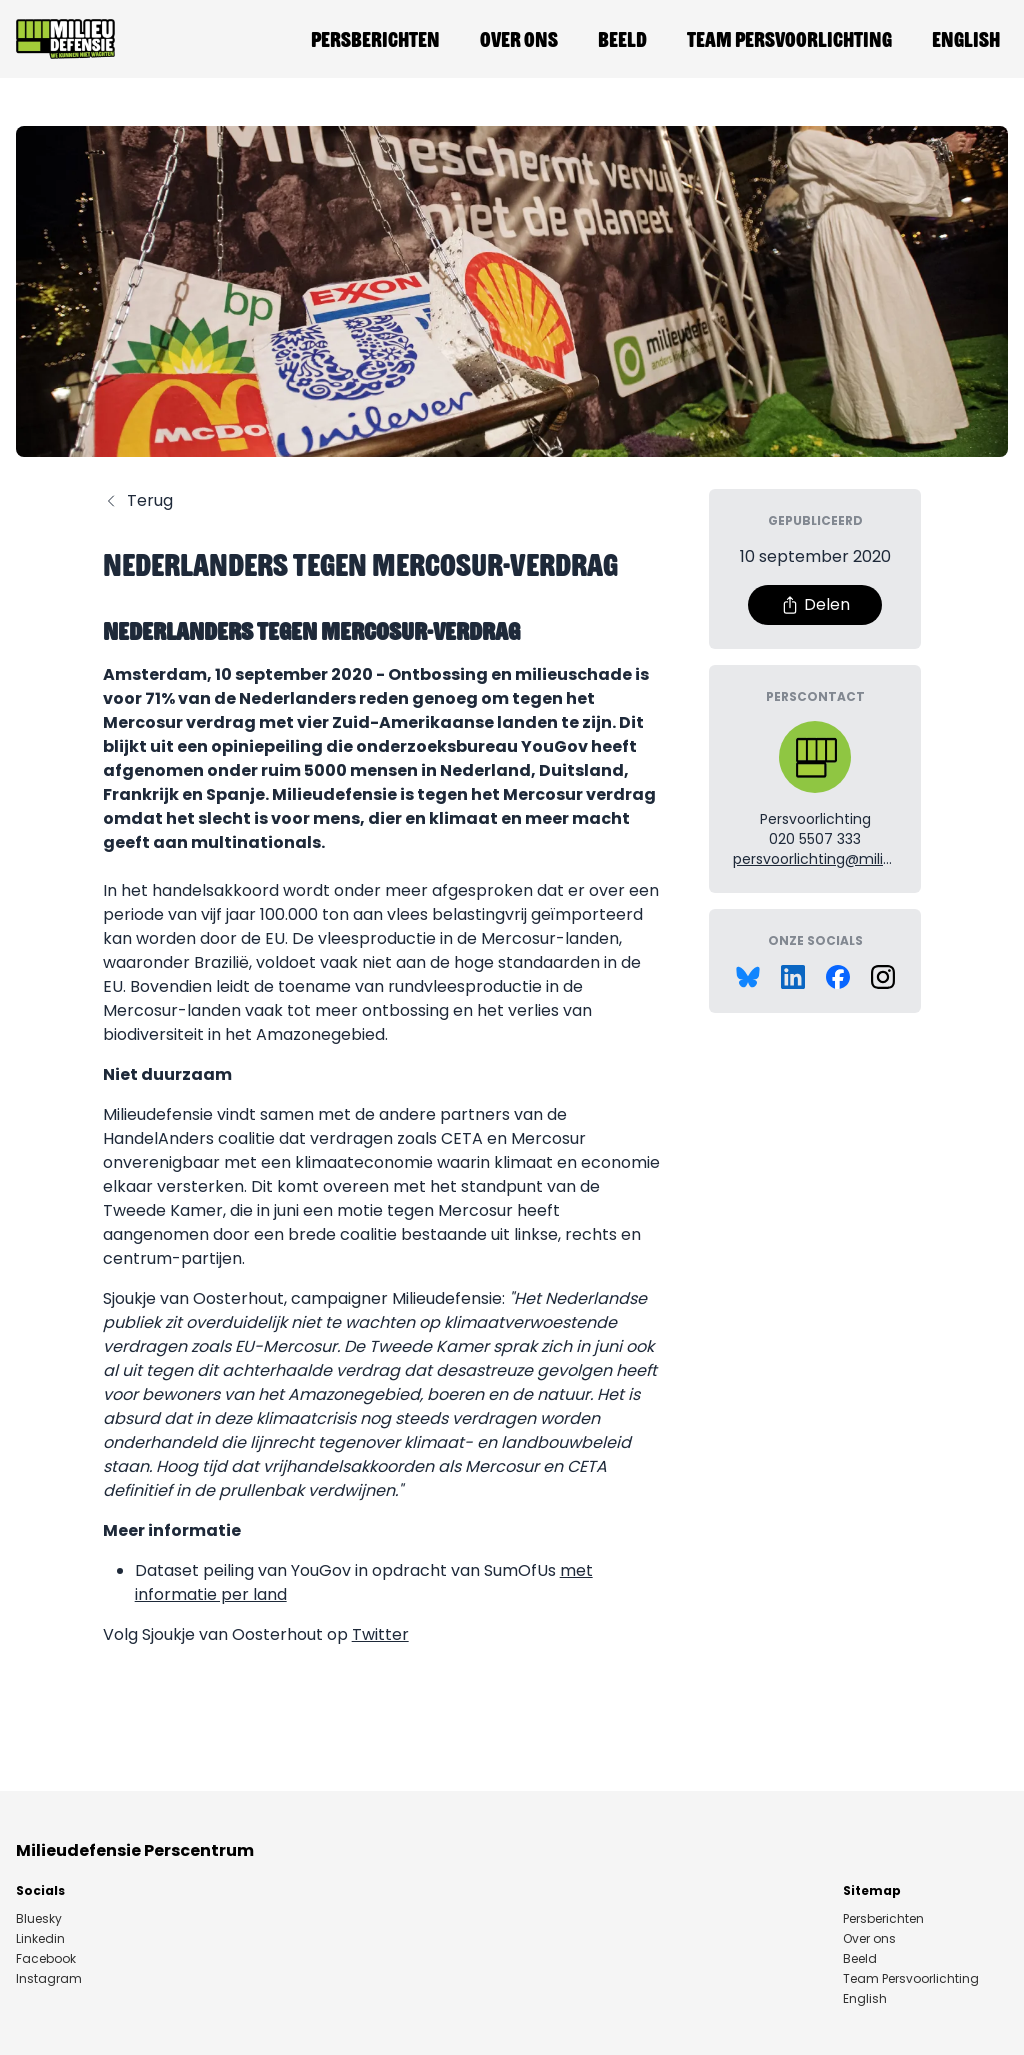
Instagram (49, 1979)
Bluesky (39, 1919)
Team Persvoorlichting (789, 39)
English (966, 39)
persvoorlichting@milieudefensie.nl (855, 859)
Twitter (380, 1634)
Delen (815, 604)
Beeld (622, 39)
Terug (138, 500)
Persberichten (375, 39)
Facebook (46, 1959)
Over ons (519, 39)
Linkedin (40, 1939)
